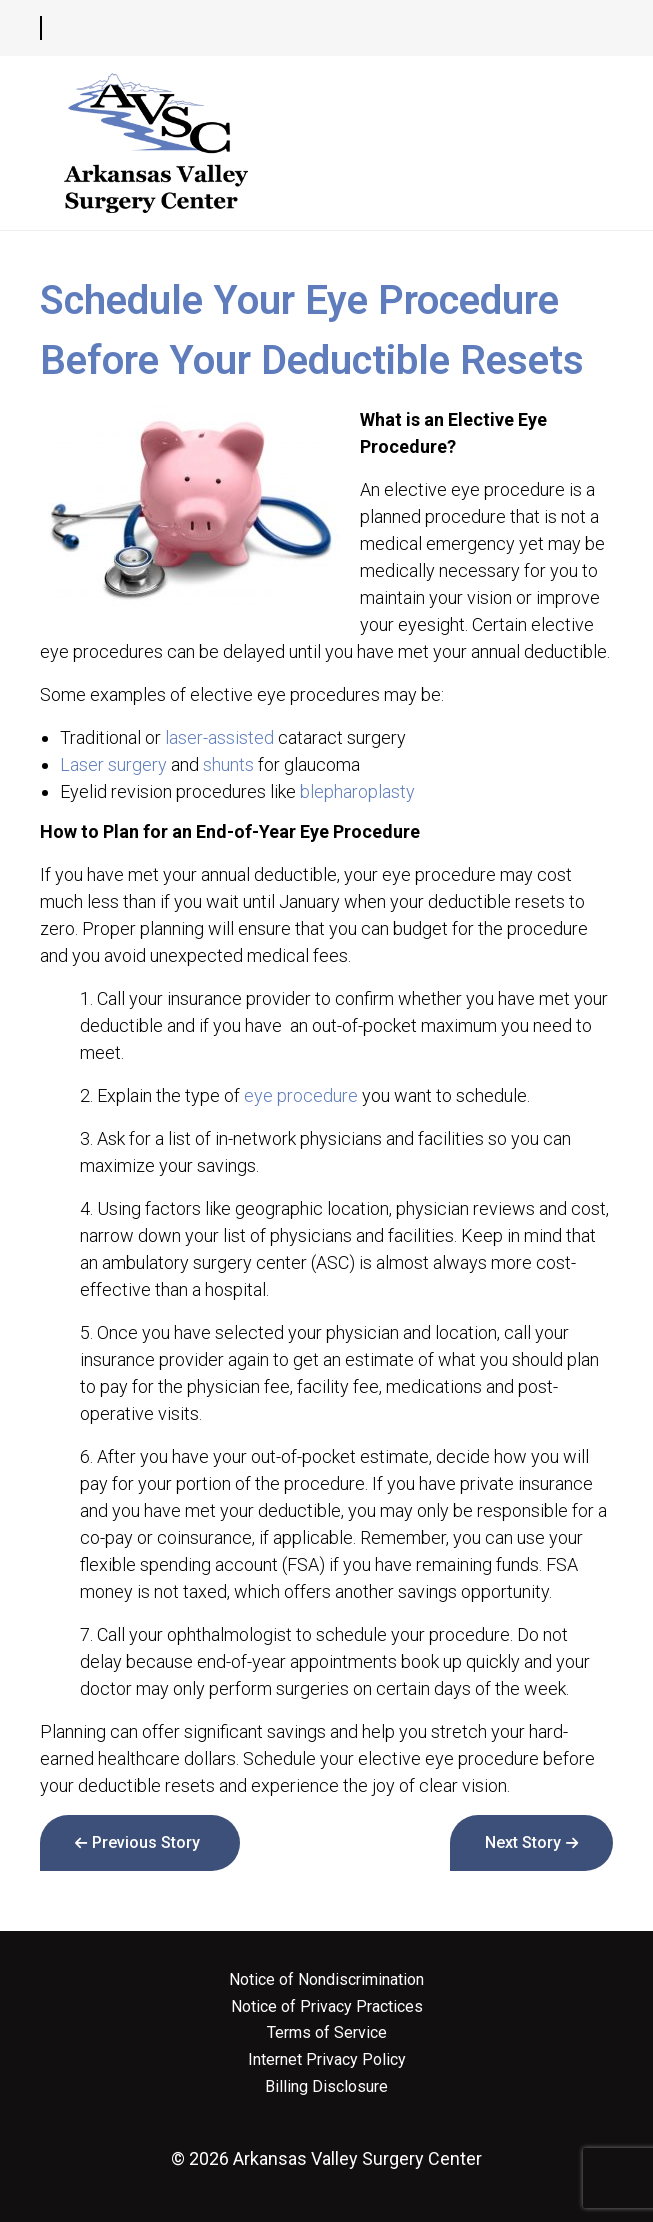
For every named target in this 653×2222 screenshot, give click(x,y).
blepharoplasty (357, 791)
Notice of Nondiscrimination (326, 1980)
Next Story (523, 1842)
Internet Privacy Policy (327, 2060)
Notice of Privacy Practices (327, 2007)
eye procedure (301, 1095)
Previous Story (146, 1842)
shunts (228, 764)
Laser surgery (113, 764)
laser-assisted (219, 737)
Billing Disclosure (326, 2087)
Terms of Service (327, 2033)
